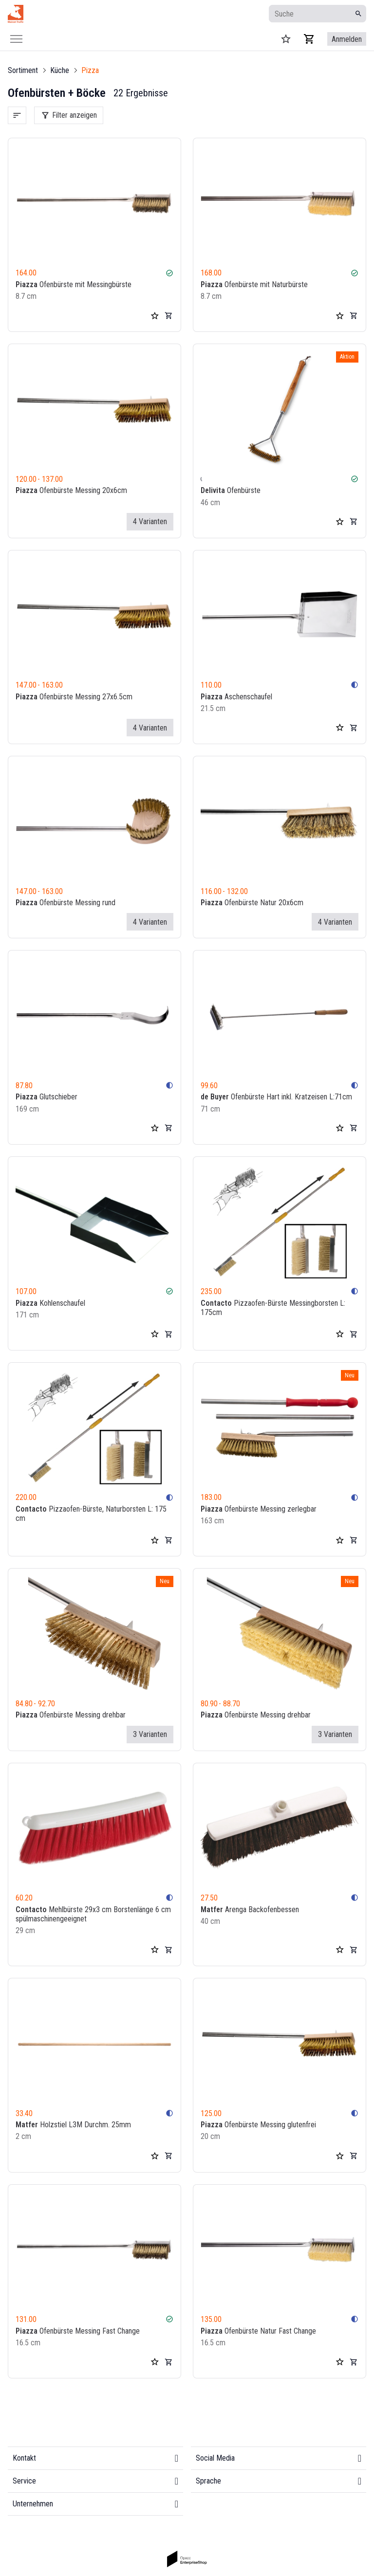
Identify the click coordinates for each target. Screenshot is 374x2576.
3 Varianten (150, 1734)
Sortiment (23, 70)
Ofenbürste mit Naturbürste (254, 284)
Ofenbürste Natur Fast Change (258, 2331)
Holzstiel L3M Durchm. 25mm (73, 2124)
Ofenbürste (231, 490)
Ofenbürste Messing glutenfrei (258, 2124)
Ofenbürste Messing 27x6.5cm (74, 696)
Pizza (90, 70)
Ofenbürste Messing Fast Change (78, 2331)
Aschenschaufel (236, 696)
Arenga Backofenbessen (250, 1909)
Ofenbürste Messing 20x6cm (71, 490)
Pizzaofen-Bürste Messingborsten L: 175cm (273, 1307)
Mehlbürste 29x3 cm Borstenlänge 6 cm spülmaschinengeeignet (93, 1914)
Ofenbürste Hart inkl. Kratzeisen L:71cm (276, 1097)
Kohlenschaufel (50, 1303)
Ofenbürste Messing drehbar (71, 1715)
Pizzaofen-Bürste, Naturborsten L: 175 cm (91, 1513)
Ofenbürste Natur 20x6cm (252, 902)
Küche (59, 70)
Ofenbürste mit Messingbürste (73, 284)
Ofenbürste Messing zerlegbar (259, 1509)
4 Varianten (150, 521)
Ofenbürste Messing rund (65, 902)
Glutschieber (46, 1097)
